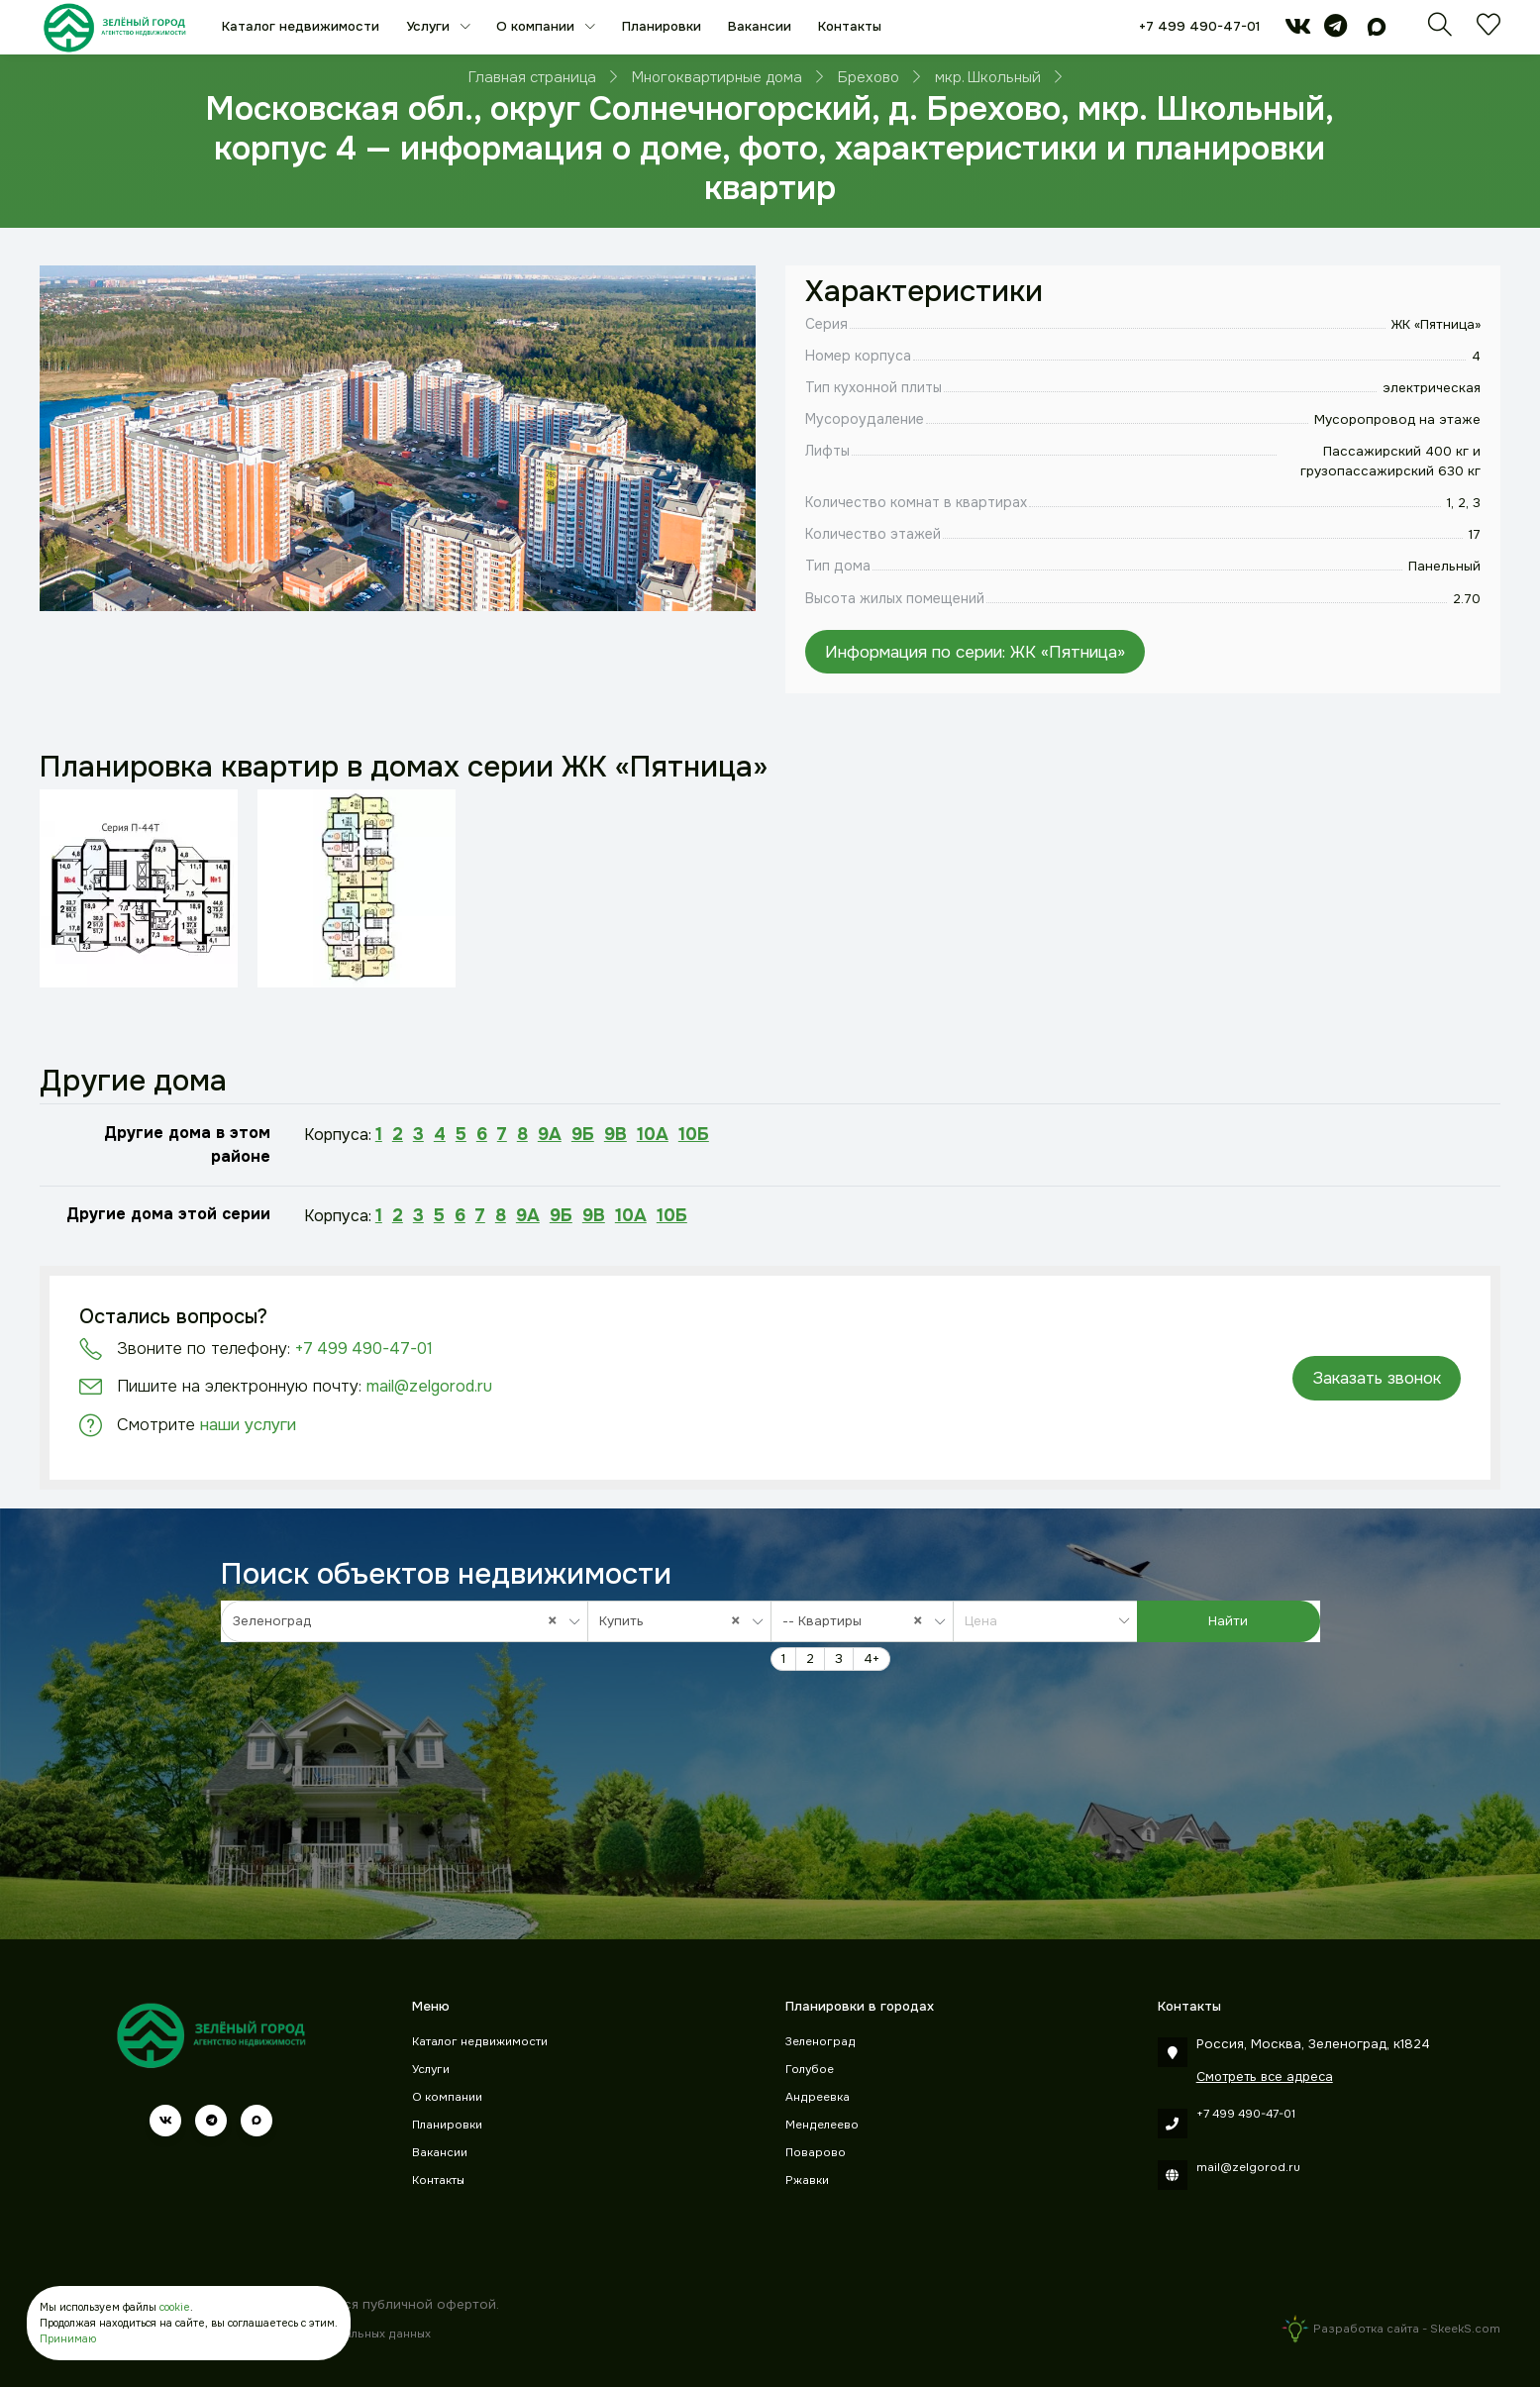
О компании (537, 26)
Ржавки (807, 2180)
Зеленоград (820, 2041)
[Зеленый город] (114, 27)
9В (615, 1134)
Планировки (661, 26)
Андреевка (817, 2097)
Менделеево (822, 2125)
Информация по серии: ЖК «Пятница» (975, 652)
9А (550, 1134)
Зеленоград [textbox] (399, 1620)
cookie (174, 2307)
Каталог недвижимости (300, 26)
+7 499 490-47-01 (1199, 26)
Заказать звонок (1376, 1378)
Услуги (430, 26)
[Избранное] (1488, 30)
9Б (582, 1134)
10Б (693, 1134)
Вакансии (759, 26)
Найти (1228, 1620)
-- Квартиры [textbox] (857, 1620)
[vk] (1297, 30)
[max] (1376, 30)
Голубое (809, 2069)
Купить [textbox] (674, 1620)
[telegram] (1335, 30)
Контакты (849, 26)
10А (652, 1134)
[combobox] (404, 1621)
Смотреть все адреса (1264, 2076)
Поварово (815, 2152)
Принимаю (68, 2339)
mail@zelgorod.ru (429, 1386)
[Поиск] (1440, 30)
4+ (871, 1658)
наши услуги (248, 1424)
